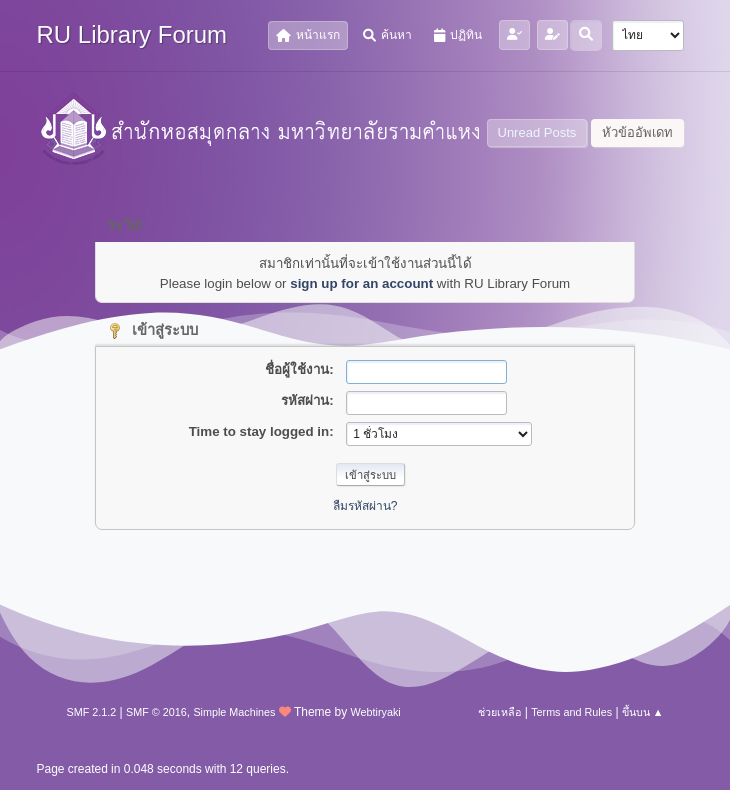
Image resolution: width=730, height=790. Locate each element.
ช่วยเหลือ (499, 712)
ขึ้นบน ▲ (643, 712)
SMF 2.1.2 (92, 712)
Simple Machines (234, 712)
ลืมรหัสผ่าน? (365, 506)
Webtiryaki (376, 712)
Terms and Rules (571, 712)
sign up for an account (361, 283)
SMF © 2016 (156, 712)
